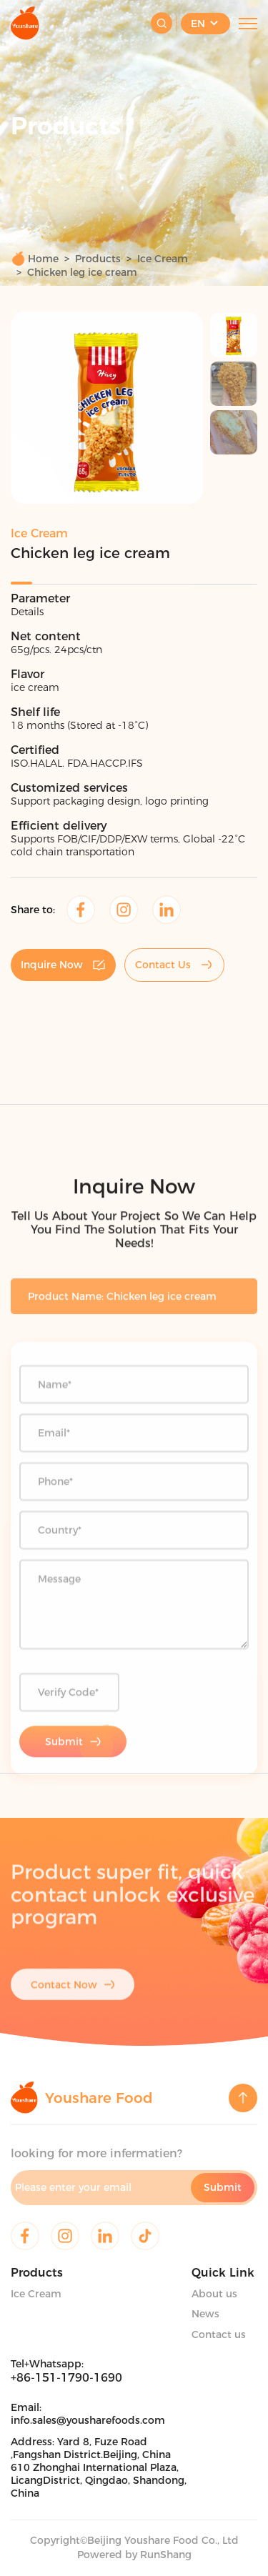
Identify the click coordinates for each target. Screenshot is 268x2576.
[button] (36, 410)
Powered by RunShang (134, 2554)
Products (98, 258)
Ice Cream (162, 258)
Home (35, 258)
